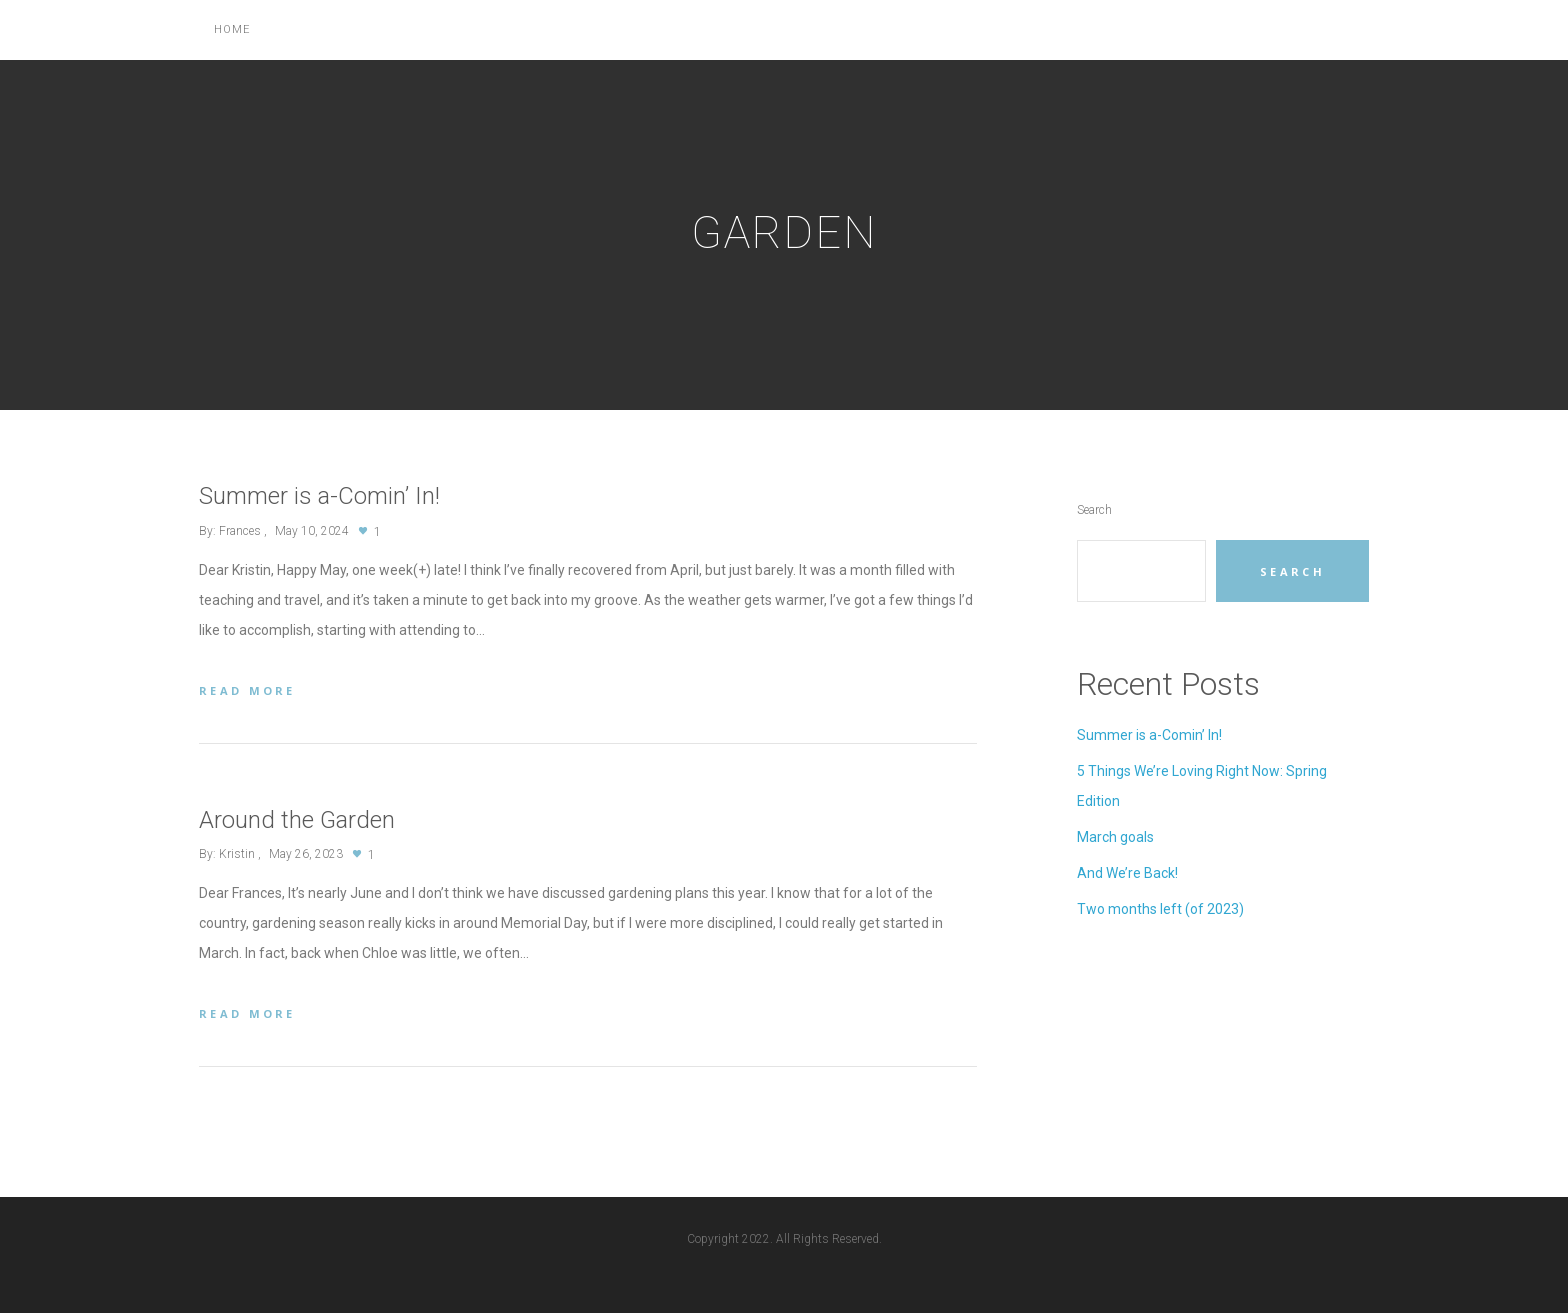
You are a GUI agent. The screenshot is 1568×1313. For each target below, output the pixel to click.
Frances (240, 531)
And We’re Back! (1127, 873)
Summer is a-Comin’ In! (1149, 735)
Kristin (237, 854)
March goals (1115, 837)
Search (1094, 510)
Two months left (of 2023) (1160, 909)
